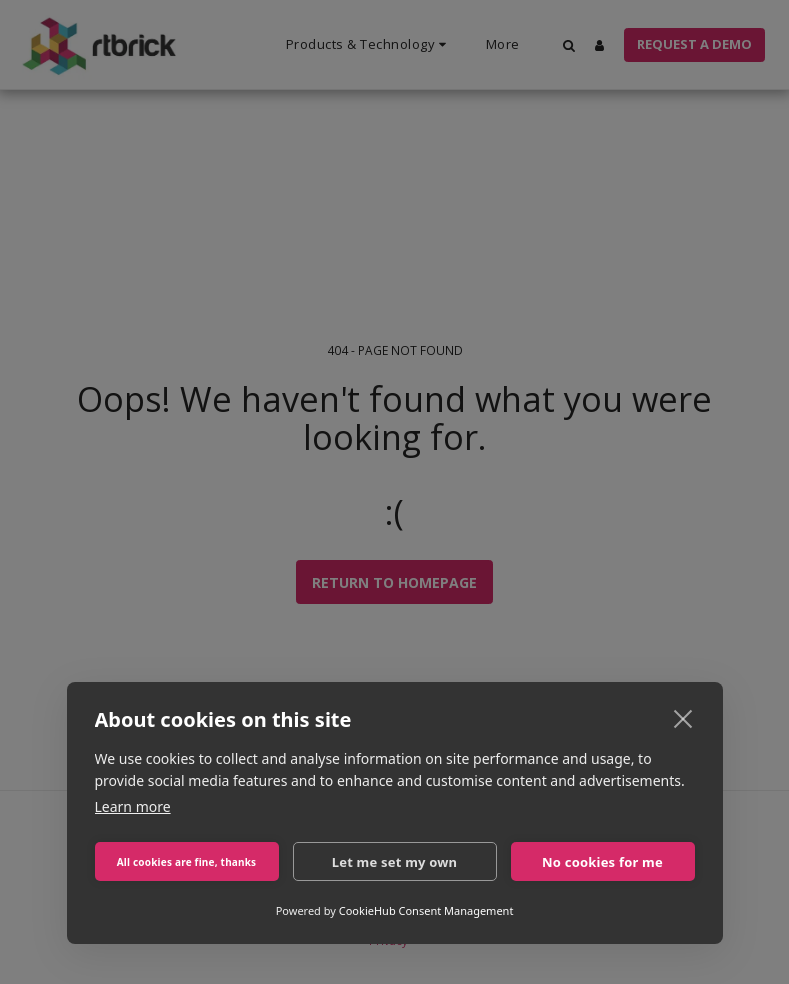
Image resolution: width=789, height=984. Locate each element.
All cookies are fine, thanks (187, 862)
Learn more (133, 806)
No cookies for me (602, 862)
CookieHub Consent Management (426, 910)
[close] (683, 718)
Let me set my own (395, 862)
